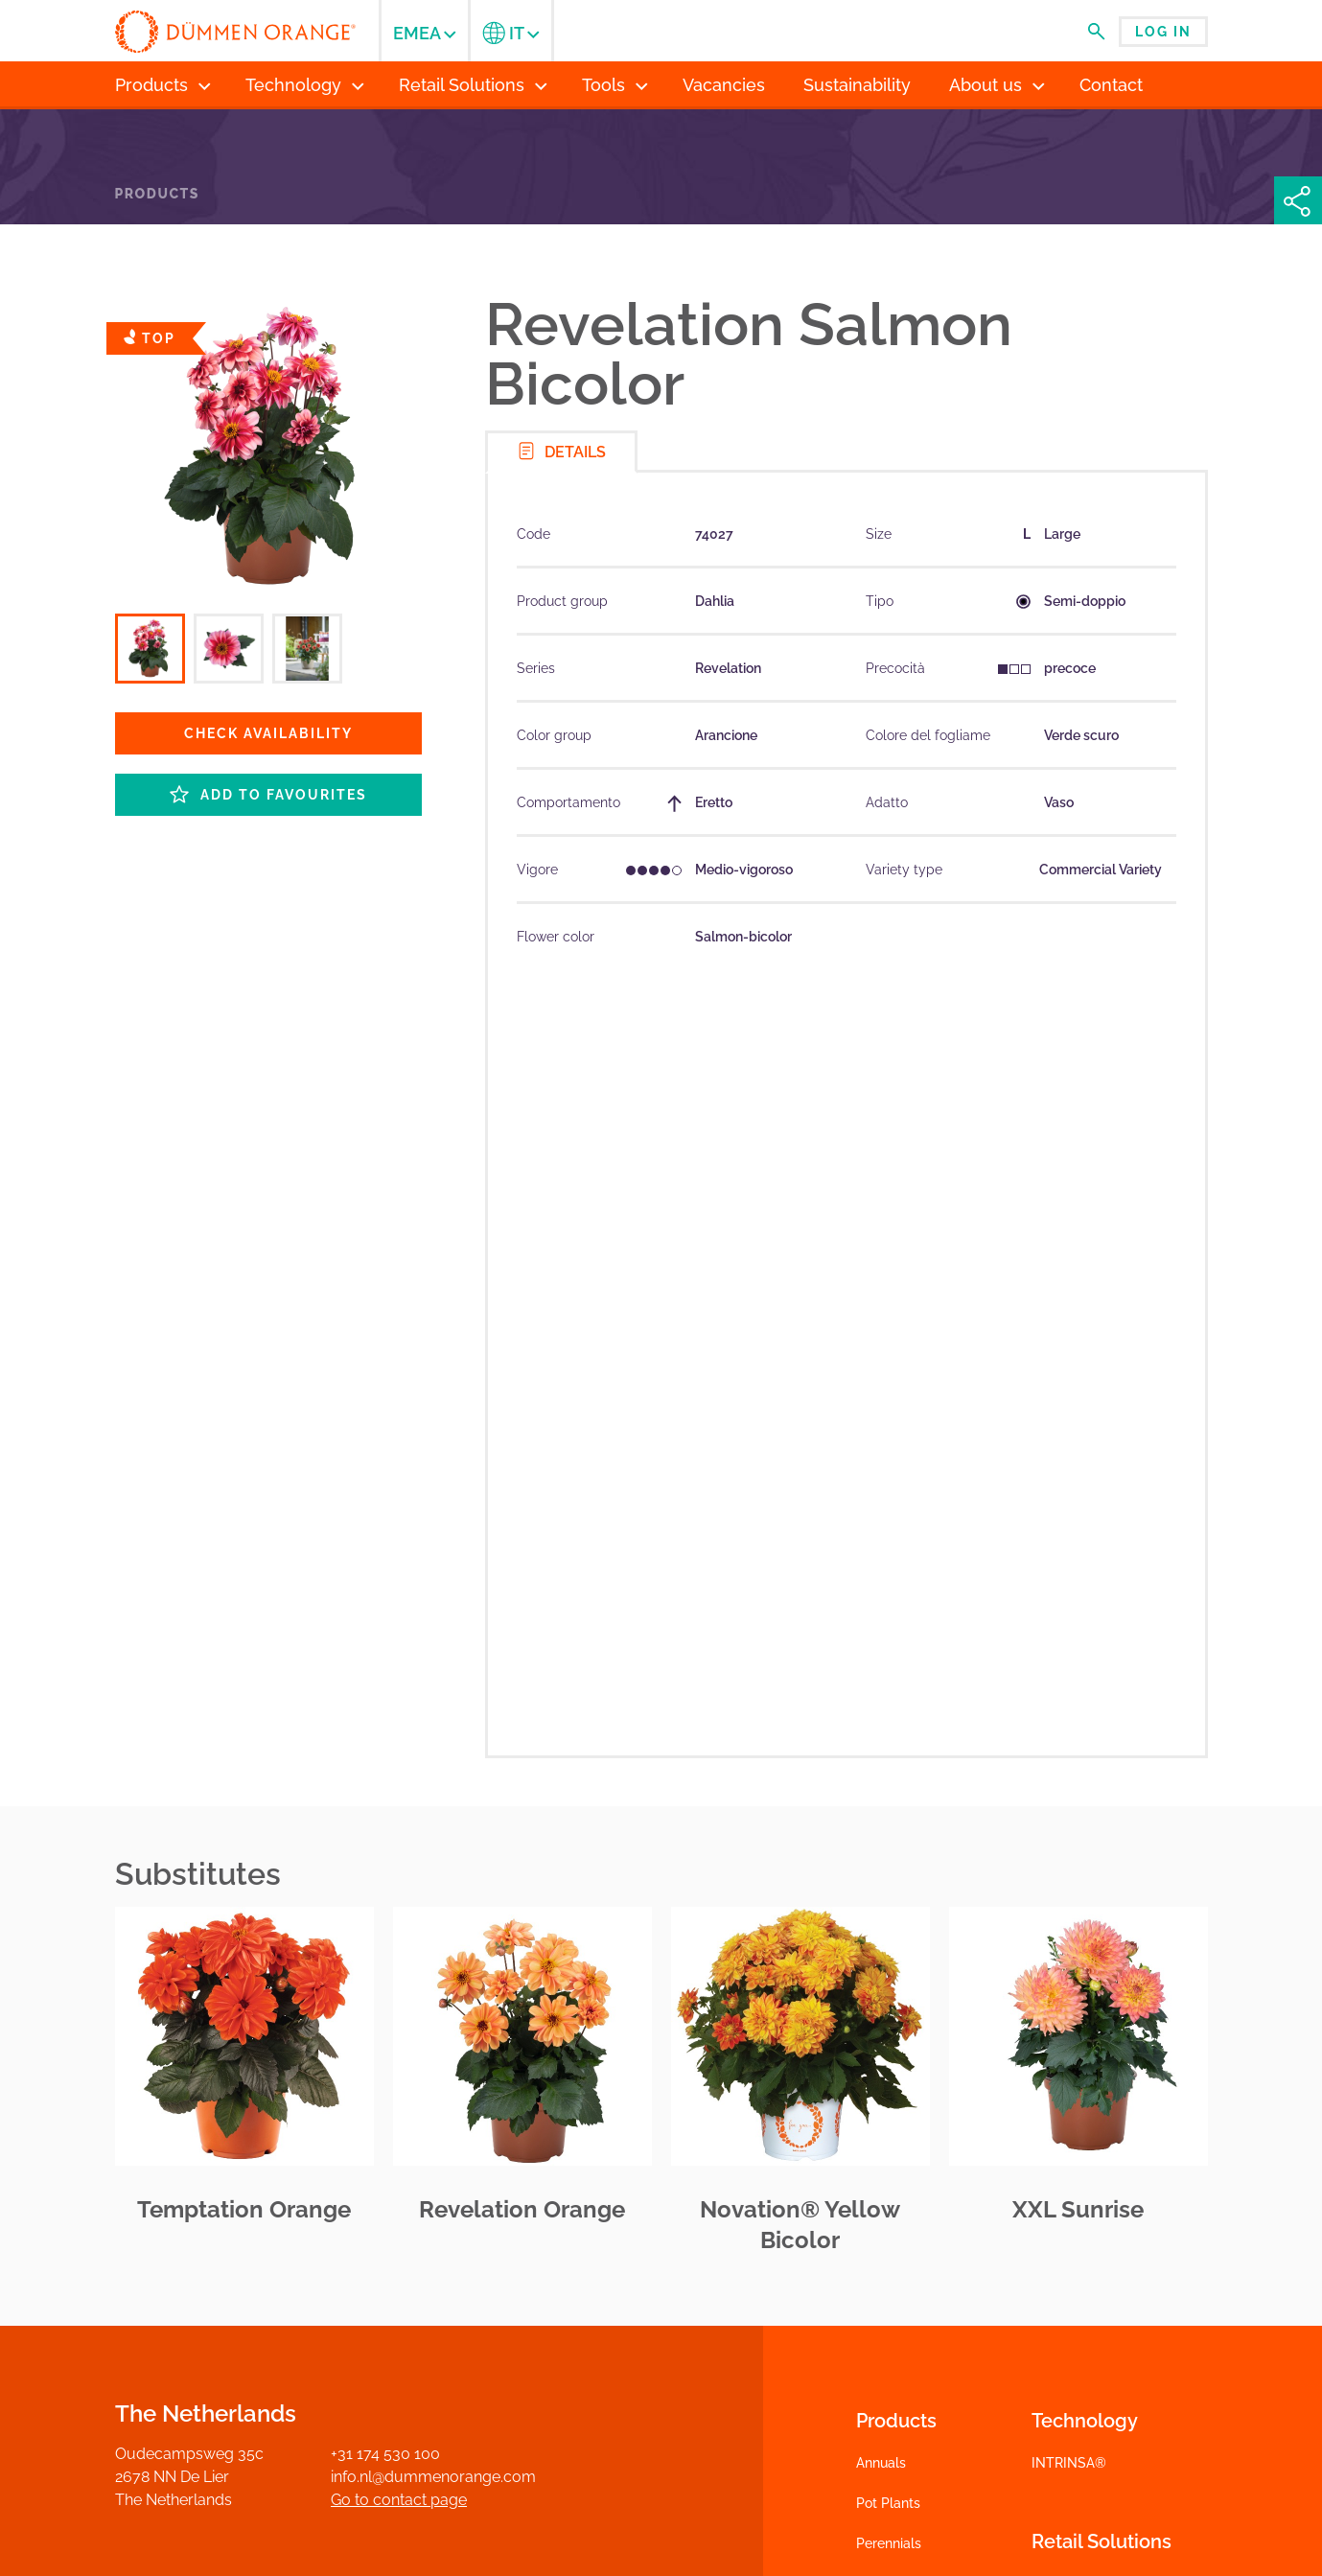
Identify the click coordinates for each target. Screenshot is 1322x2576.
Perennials (888, 2543)
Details (561, 451)
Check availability (268, 733)
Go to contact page (399, 2500)
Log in (1163, 31)
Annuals (881, 2463)
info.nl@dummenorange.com (433, 2477)
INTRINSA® (1069, 2463)
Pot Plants (888, 2503)
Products (157, 193)
